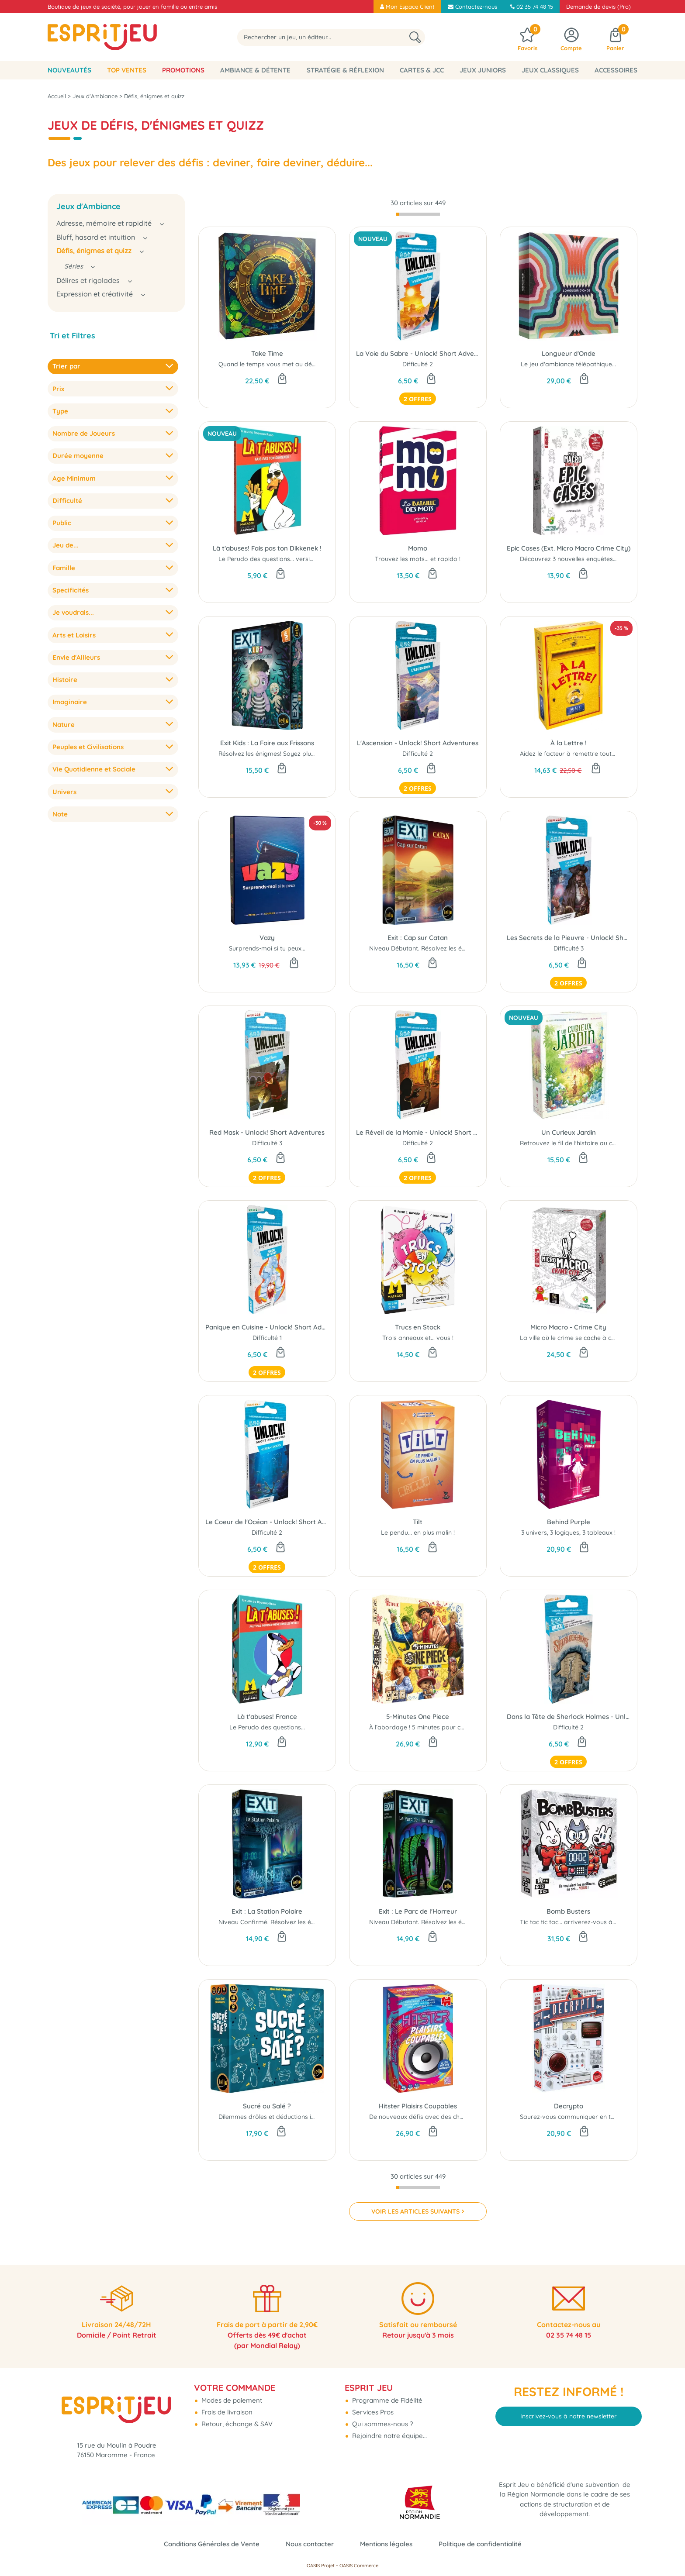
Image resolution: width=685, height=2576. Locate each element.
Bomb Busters (568, 1911)
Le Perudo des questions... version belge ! (278, 559)
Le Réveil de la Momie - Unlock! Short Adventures (418, 1132)
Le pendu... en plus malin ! (418, 1532)
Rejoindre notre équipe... (388, 2435)
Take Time (267, 353)
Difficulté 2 (417, 364)
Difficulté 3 (569, 948)
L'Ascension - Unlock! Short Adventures (417, 743)
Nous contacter (310, 2544)
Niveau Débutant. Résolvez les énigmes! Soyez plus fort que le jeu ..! (467, 1922)
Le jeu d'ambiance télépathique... (568, 364)
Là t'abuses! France (267, 1716)
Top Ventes (126, 70)
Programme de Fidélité (386, 2400)
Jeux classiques (550, 70)
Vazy (267, 937)
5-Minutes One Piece (417, 1716)
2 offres (418, 399)
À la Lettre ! (568, 743)
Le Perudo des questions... (267, 1727)
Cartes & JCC (422, 70)
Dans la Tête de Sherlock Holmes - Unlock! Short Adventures (568, 1716)
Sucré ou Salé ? (267, 2106)
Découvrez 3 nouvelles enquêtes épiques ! (580, 559)
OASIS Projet (321, 2565)
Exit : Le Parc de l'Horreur (418, 1911)
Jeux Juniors (483, 70)
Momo (417, 548)
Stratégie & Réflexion (345, 70)
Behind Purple (568, 1522)
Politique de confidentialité (480, 2544)
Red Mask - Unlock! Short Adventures (267, 1132)
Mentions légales (386, 2544)
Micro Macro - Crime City (568, 1327)
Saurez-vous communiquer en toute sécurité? (585, 2117)
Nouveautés (69, 70)
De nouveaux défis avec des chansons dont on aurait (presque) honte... (473, 2117)
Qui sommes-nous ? (381, 2424)
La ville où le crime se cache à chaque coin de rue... (594, 1338)
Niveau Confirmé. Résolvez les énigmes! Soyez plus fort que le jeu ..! (316, 1922)
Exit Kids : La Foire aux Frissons (267, 743)
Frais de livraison (226, 2412)
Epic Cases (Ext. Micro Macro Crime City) (568, 548)
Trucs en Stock (417, 1327)
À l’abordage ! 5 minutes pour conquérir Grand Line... (446, 1727)
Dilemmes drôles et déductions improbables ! (284, 2117)
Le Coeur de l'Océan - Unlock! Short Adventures (267, 1522)
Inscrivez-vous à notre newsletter (568, 2416)
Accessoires (616, 70)
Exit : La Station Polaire (267, 1911)
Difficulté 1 (267, 1338)
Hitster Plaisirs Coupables (418, 2106)
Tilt (417, 1522)
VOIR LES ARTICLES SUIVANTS (415, 2211)
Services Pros (372, 2412)
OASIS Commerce (358, 2565)
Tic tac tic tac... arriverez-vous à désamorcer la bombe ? (602, 1922)
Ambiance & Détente (255, 70)
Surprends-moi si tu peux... (267, 948)
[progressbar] (418, 214)
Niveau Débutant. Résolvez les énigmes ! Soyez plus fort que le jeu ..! (468, 948)
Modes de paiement (231, 2400)
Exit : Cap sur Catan (417, 937)
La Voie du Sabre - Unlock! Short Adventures (418, 353)
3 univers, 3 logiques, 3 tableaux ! (568, 1532)
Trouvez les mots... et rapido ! (417, 559)
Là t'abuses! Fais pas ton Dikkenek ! (267, 548)
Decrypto (568, 2106)
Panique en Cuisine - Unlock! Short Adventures (267, 1327)
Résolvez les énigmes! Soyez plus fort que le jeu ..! (290, 754)
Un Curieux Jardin (568, 1132)
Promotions (183, 70)
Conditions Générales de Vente (211, 2544)
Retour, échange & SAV (236, 2424)
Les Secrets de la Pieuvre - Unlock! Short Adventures (568, 937)
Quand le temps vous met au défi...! (269, 364)
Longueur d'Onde (568, 353)
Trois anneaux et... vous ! (417, 1338)
